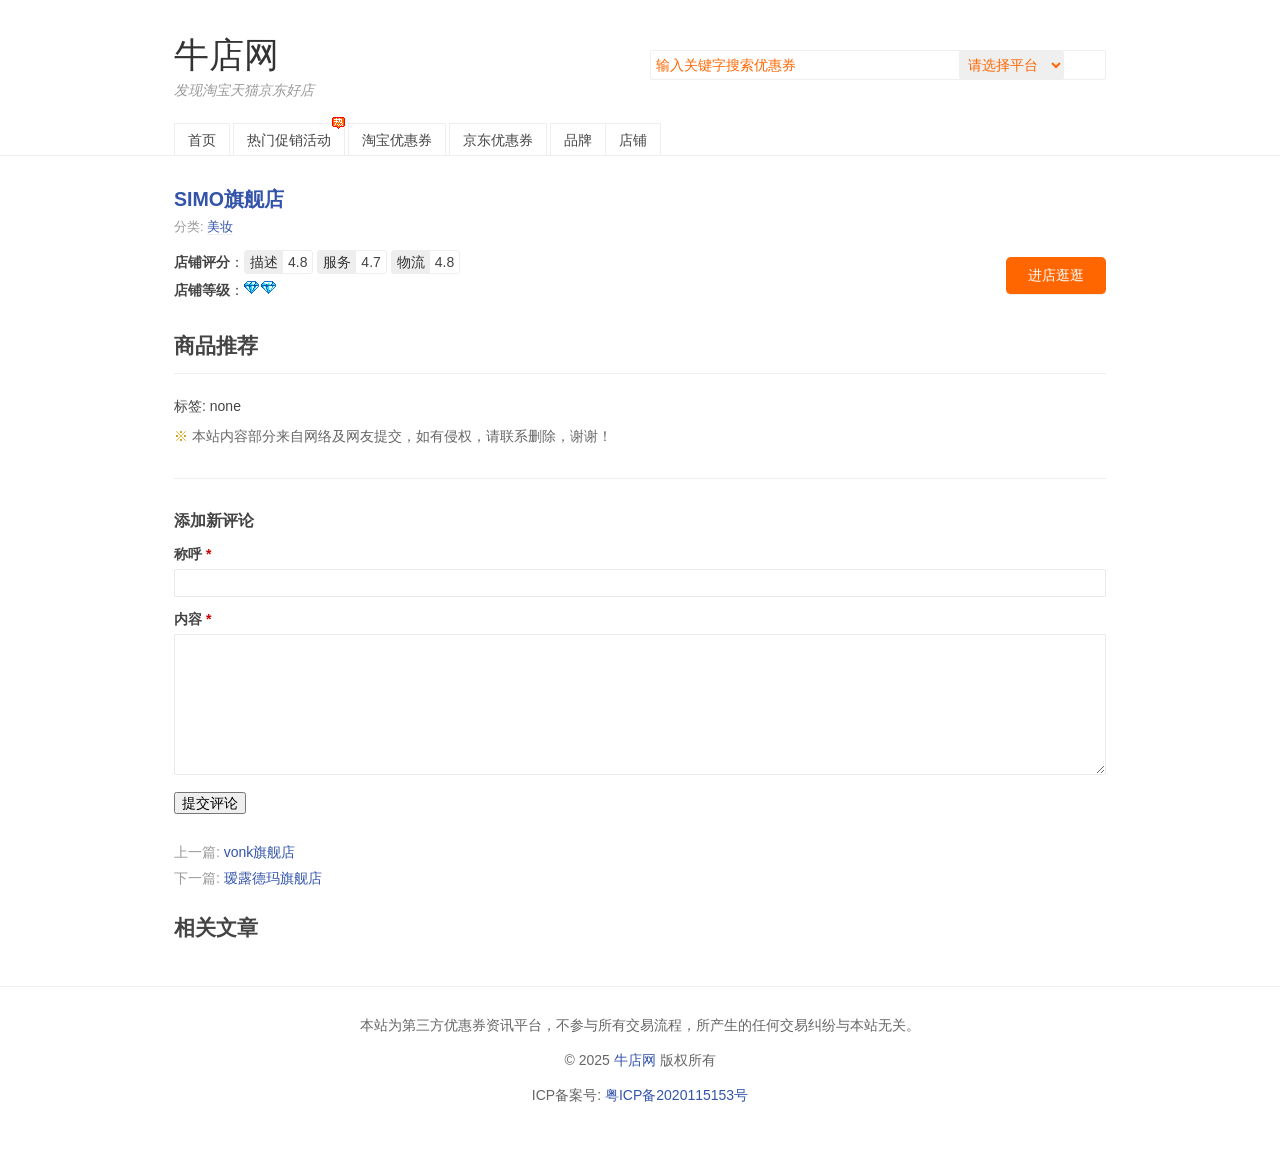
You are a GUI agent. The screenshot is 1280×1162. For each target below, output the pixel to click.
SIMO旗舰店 (229, 199)
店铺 (633, 140)
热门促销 (289, 140)
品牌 (578, 140)
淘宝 (397, 140)
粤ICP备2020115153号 (676, 1095)
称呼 (188, 554)
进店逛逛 (1056, 275)
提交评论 (210, 803)
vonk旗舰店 (260, 852)
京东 (498, 140)
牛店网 (226, 54)
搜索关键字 (650, 50)
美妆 (220, 226)
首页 (202, 140)
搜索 (1089, 65)
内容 (188, 619)
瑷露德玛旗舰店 (273, 878)
